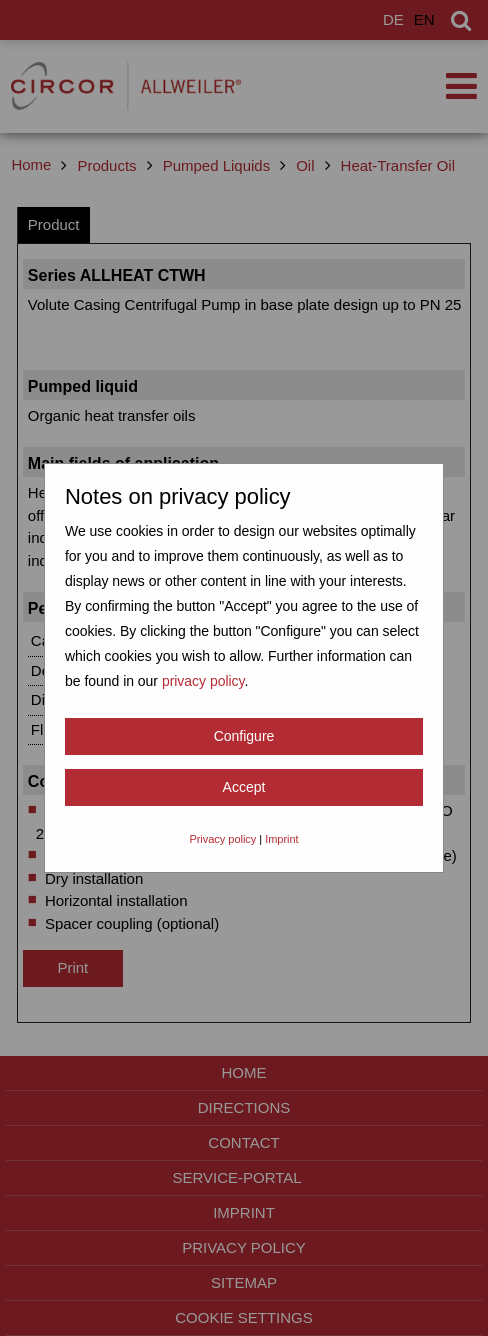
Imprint (281, 839)
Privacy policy (222, 839)
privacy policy (203, 681)
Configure (244, 736)
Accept (244, 787)
